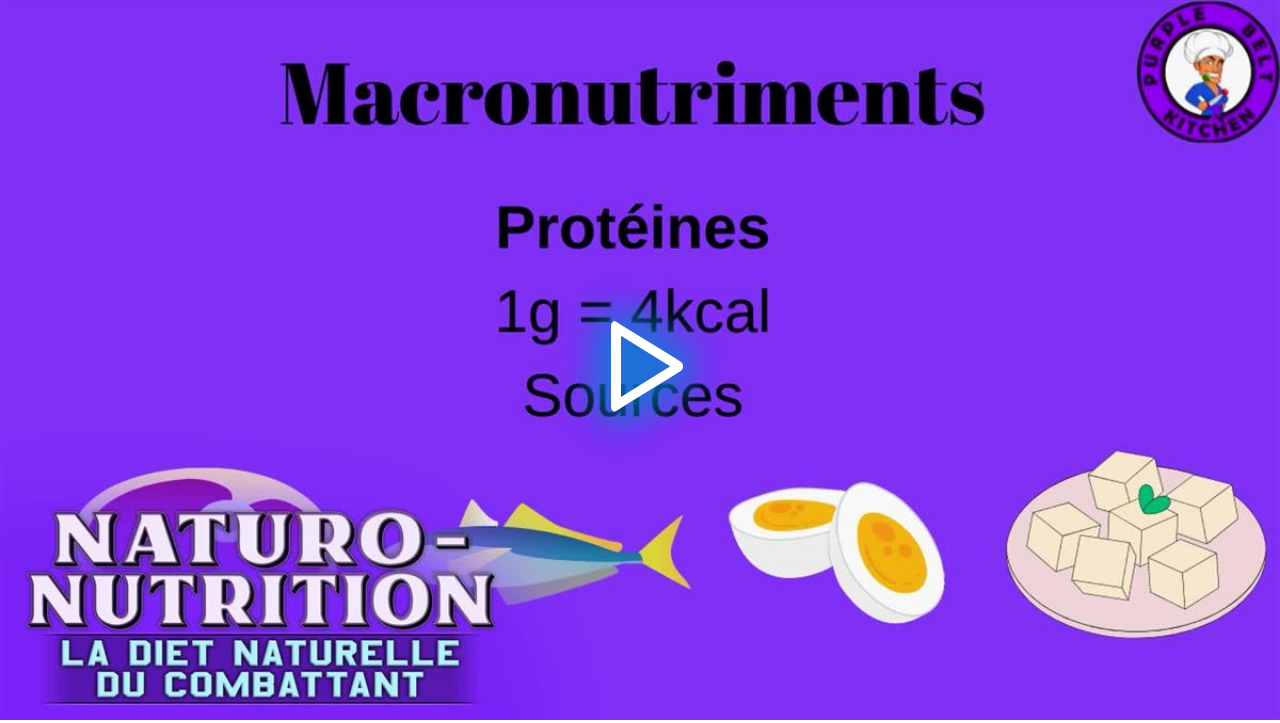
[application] (640, 360)
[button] (640, 360)
